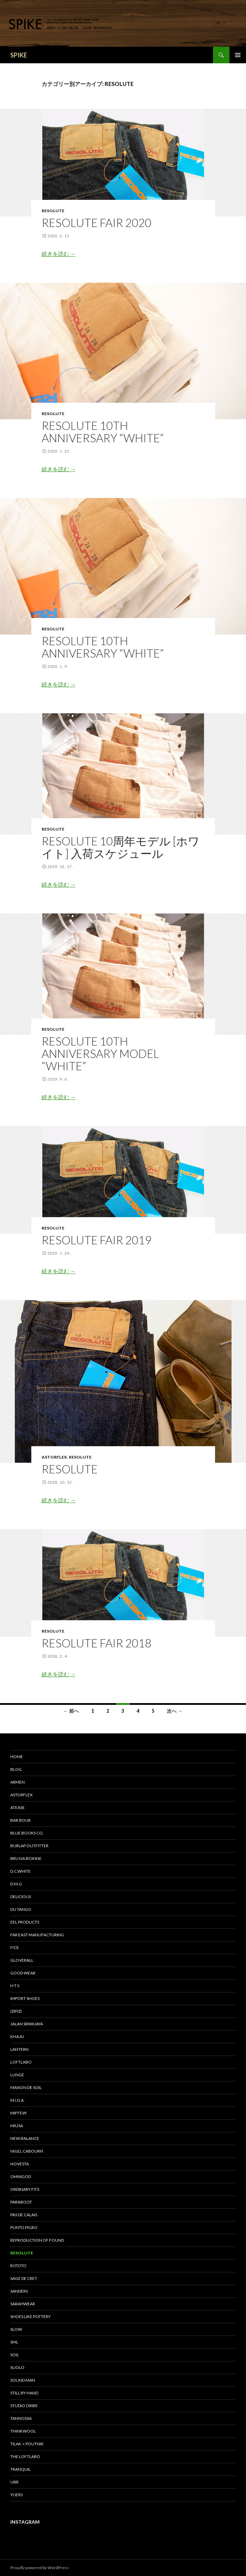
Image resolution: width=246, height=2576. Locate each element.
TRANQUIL (20, 2469)
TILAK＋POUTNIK (27, 2443)
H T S (14, 1985)
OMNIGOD (20, 2176)
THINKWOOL (23, 2431)
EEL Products (24, 1922)
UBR (14, 2482)
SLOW (16, 2329)
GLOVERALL (21, 1960)
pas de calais (23, 2214)
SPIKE (18, 55)
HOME (16, 1756)
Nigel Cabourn (26, 2151)
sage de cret (23, 2278)
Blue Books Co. (27, 1833)
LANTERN (19, 2049)
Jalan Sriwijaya (26, 2023)
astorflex (54, 1457)
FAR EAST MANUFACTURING (37, 1934)
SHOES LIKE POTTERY (30, 2316)
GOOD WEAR (22, 1973)
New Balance (24, 2138)
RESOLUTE (53, 210)
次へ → (174, 1711)
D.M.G (16, 1883)
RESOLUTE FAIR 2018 (96, 1643)
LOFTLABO (21, 2062)
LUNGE (17, 2074)
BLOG (16, 1769)
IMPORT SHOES (25, 1998)
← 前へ (71, 1711)
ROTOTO (18, 2265)
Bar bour (20, 1820)
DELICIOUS (20, 1896)
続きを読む (59, 253)
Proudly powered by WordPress (39, 2567)
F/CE (14, 1947)
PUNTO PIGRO (24, 2227)
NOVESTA (19, 2163)
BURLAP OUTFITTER (29, 1845)
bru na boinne (26, 1858)
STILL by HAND (24, 2392)
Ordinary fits (24, 2189)
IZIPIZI (16, 2011)
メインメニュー (237, 55)
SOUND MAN (22, 2380)
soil (14, 2354)
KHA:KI (17, 2036)
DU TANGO (20, 1909)
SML (14, 2342)
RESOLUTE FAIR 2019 (96, 1240)
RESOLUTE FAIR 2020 (96, 222)
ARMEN (17, 1782)
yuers (16, 2494)
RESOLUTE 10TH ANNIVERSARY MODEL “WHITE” (100, 1053)
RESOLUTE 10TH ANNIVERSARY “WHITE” (103, 432)
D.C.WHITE (20, 1871)
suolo (17, 2367)
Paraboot (21, 2202)
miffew (18, 2112)
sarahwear (22, 2303)
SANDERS (19, 2291)
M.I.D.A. (17, 2100)
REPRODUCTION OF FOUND (37, 2240)
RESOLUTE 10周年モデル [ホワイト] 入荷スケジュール (121, 847)
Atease (17, 1807)
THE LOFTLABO (25, 2456)
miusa (16, 2125)
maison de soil (26, 2087)
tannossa (21, 2418)
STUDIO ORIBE (24, 2405)
